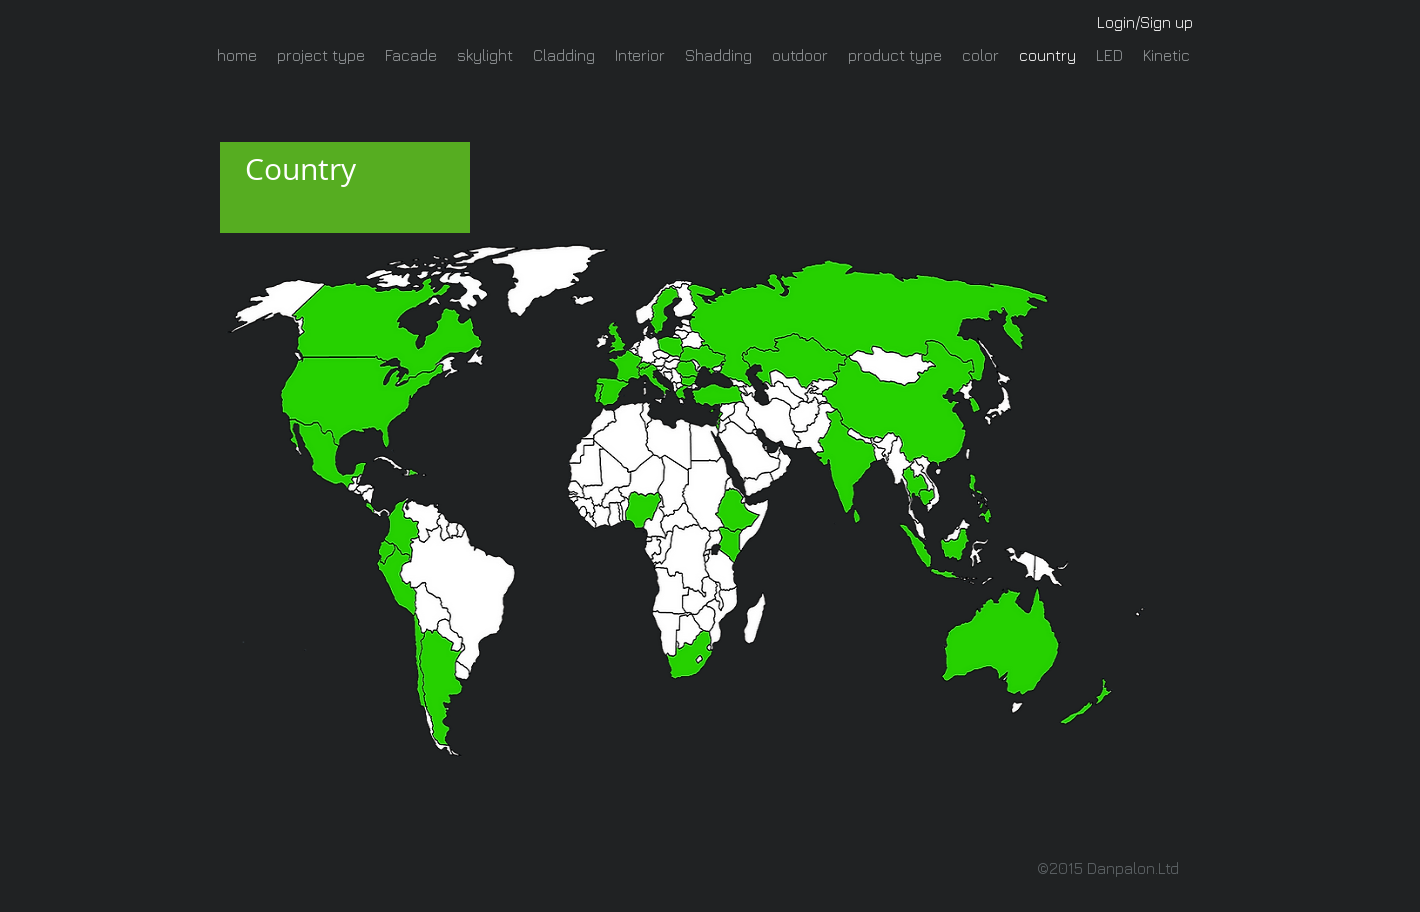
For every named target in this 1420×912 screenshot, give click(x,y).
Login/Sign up (1145, 22)
